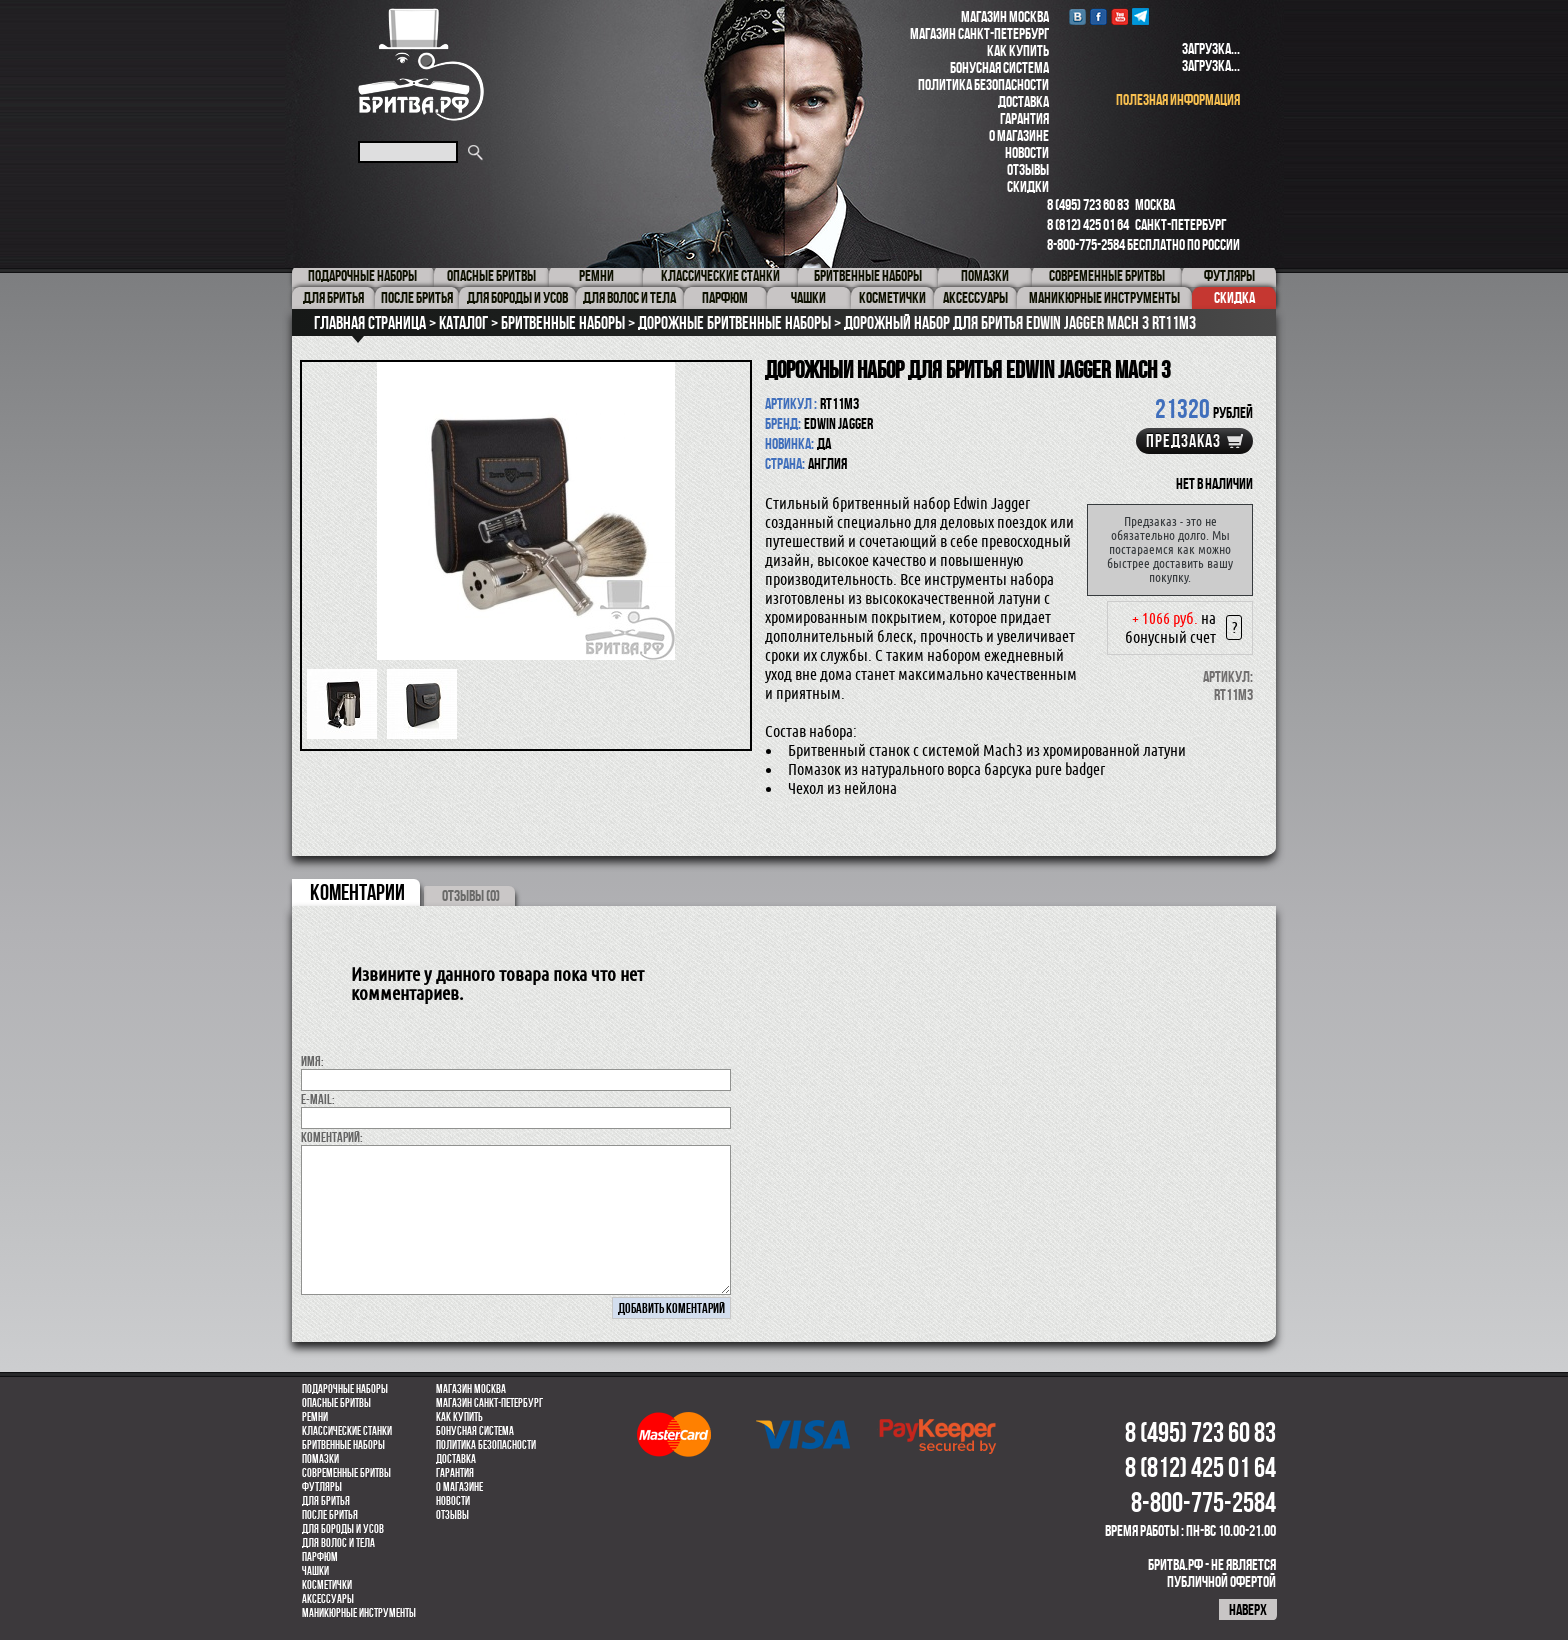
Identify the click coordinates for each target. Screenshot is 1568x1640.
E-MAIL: (318, 1099)
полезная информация (1178, 99)
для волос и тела (338, 1543)
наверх (1248, 1609)
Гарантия (1024, 118)
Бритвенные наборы (343, 1445)
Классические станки (347, 1431)
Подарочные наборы (345, 1389)
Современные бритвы (346, 1473)
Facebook (1098, 16)
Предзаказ (1183, 441)
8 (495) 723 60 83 (1088, 204)
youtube (1119, 16)
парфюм (320, 1557)
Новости (1027, 152)
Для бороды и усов (343, 1529)
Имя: (312, 1061)
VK (1077, 16)
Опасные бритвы (336, 1403)
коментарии (357, 892)
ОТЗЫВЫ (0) (471, 895)
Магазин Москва (1005, 16)
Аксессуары (328, 1599)
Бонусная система (999, 67)
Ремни (315, 1417)
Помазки (320, 1459)
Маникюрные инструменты (359, 1613)
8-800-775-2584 (1086, 244)
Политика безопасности (983, 84)
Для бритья (326, 1501)
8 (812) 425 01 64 (1088, 224)
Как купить (1018, 50)
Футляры (322, 1487)
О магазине (1019, 135)
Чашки (315, 1571)
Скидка (1234, 297)
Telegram (1140, 16)
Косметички (327, 1585)
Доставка (1023, 101)
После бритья (330, 1515)
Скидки (1028, 186)
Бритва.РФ (421, 64)
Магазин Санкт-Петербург (979, 33)
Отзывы (1028, 169)
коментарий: (332, 1137)
